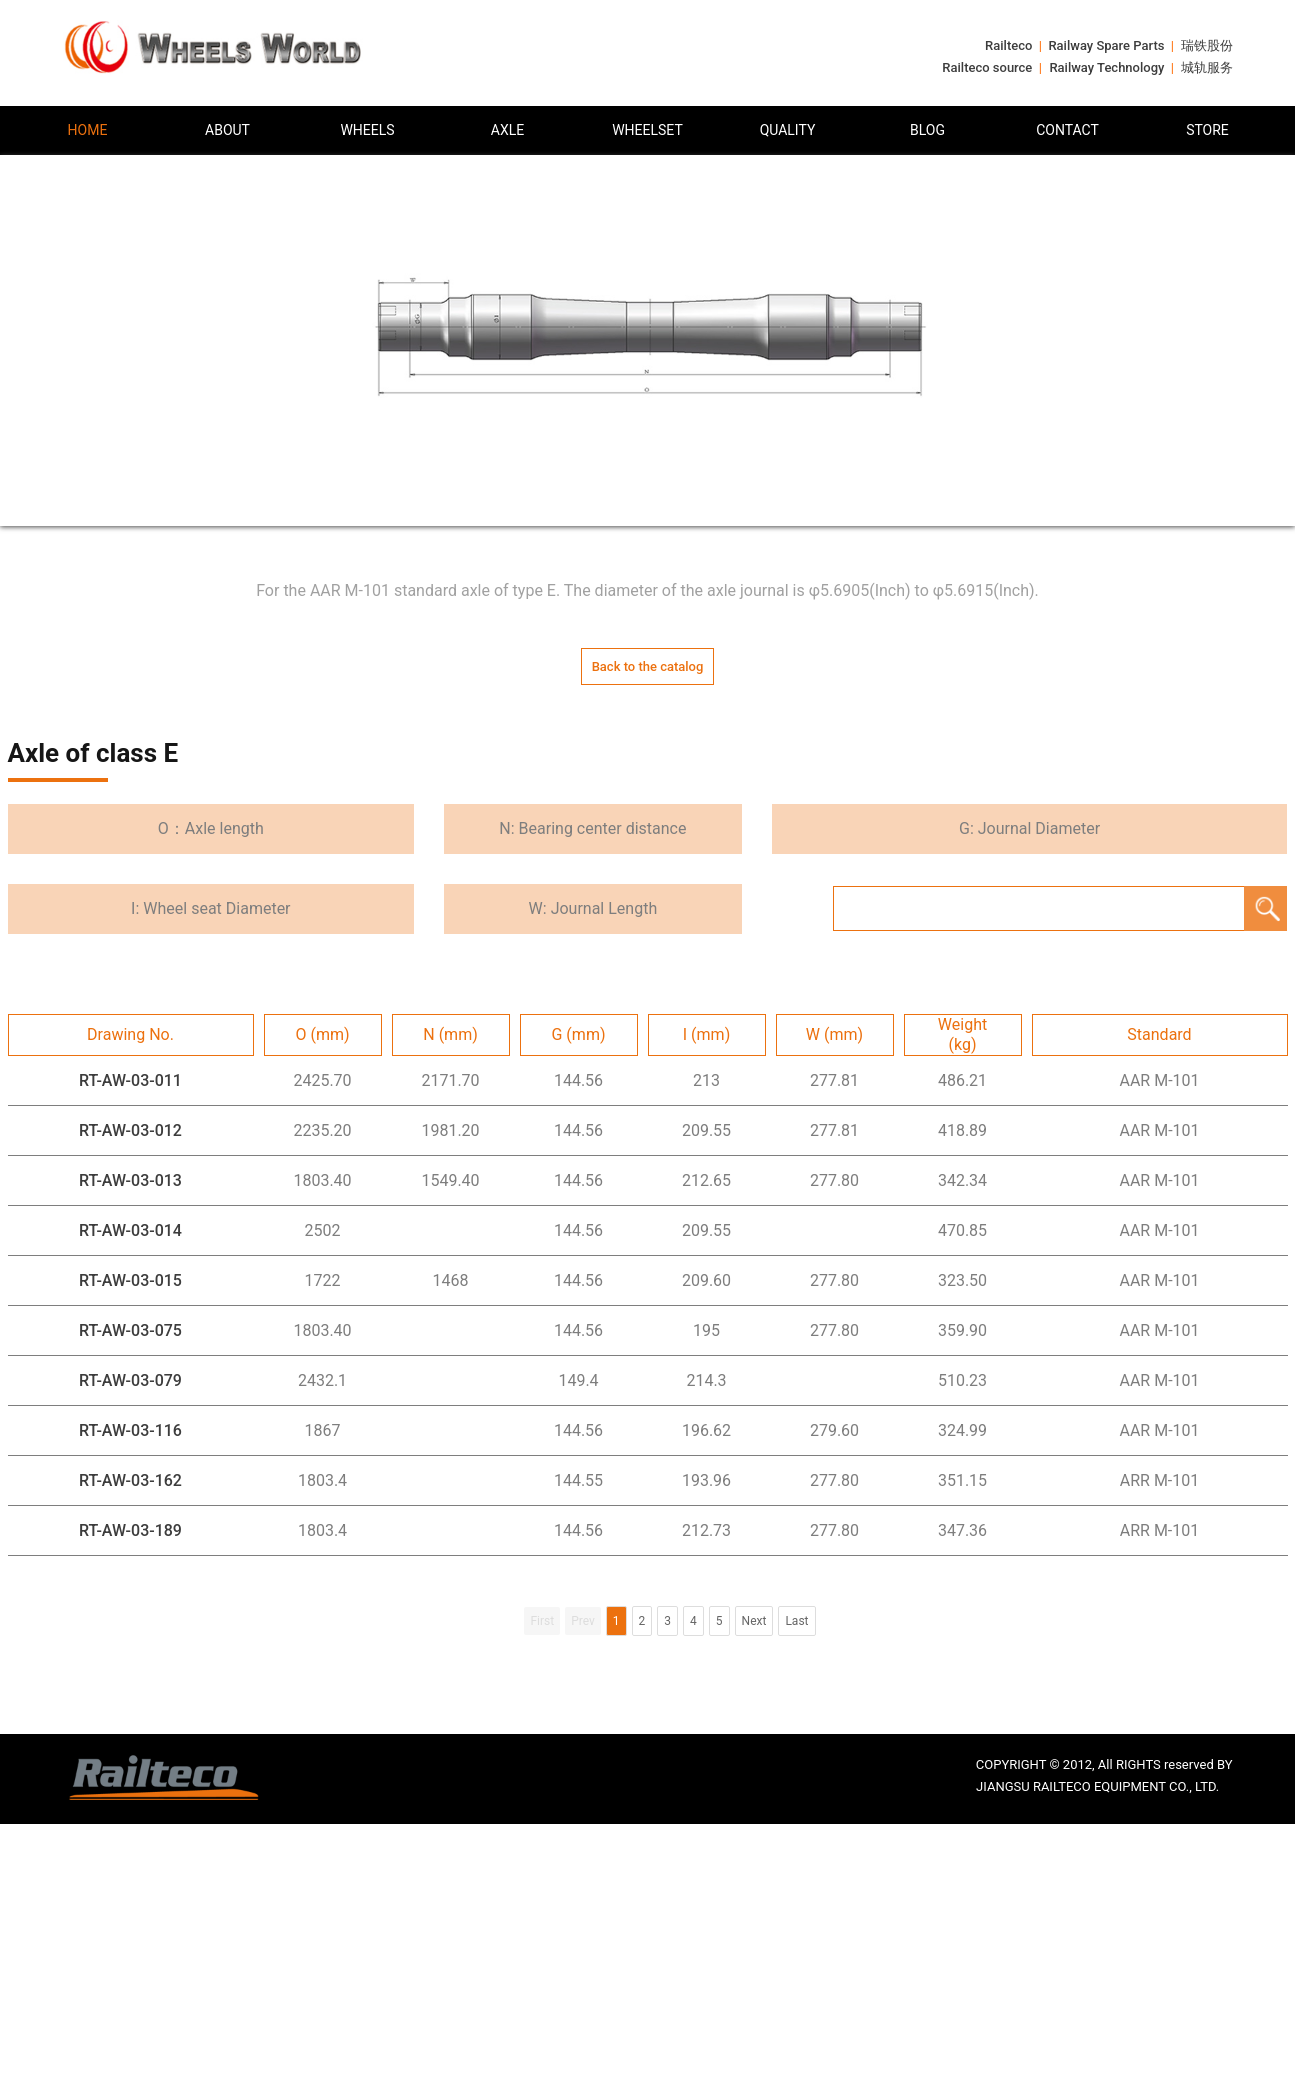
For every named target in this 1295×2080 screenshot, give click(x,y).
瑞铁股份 (1207, 45)
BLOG (927, 130)
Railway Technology (1106, 67)
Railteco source (987, 67)
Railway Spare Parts (1106, 45)
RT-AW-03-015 (130, 1280)
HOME (88, 130)
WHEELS (367, 130)
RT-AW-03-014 (130, 1230)
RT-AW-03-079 (130, 1380)
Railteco (1008, 45)
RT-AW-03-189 (130, 1530)
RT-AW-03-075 (130, 1330)
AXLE (507, 130)
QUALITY (788, 130)
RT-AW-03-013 (130, 1180)
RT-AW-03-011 (130, 1080)
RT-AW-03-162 (130, 1480)
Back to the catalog (648, 666)
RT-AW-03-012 (130, 1130)
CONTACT (1067, 130)
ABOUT (227, 130)
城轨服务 (1207, 67)
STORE (1207, 130)
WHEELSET (647, 130)
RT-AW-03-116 (130, 1430)
